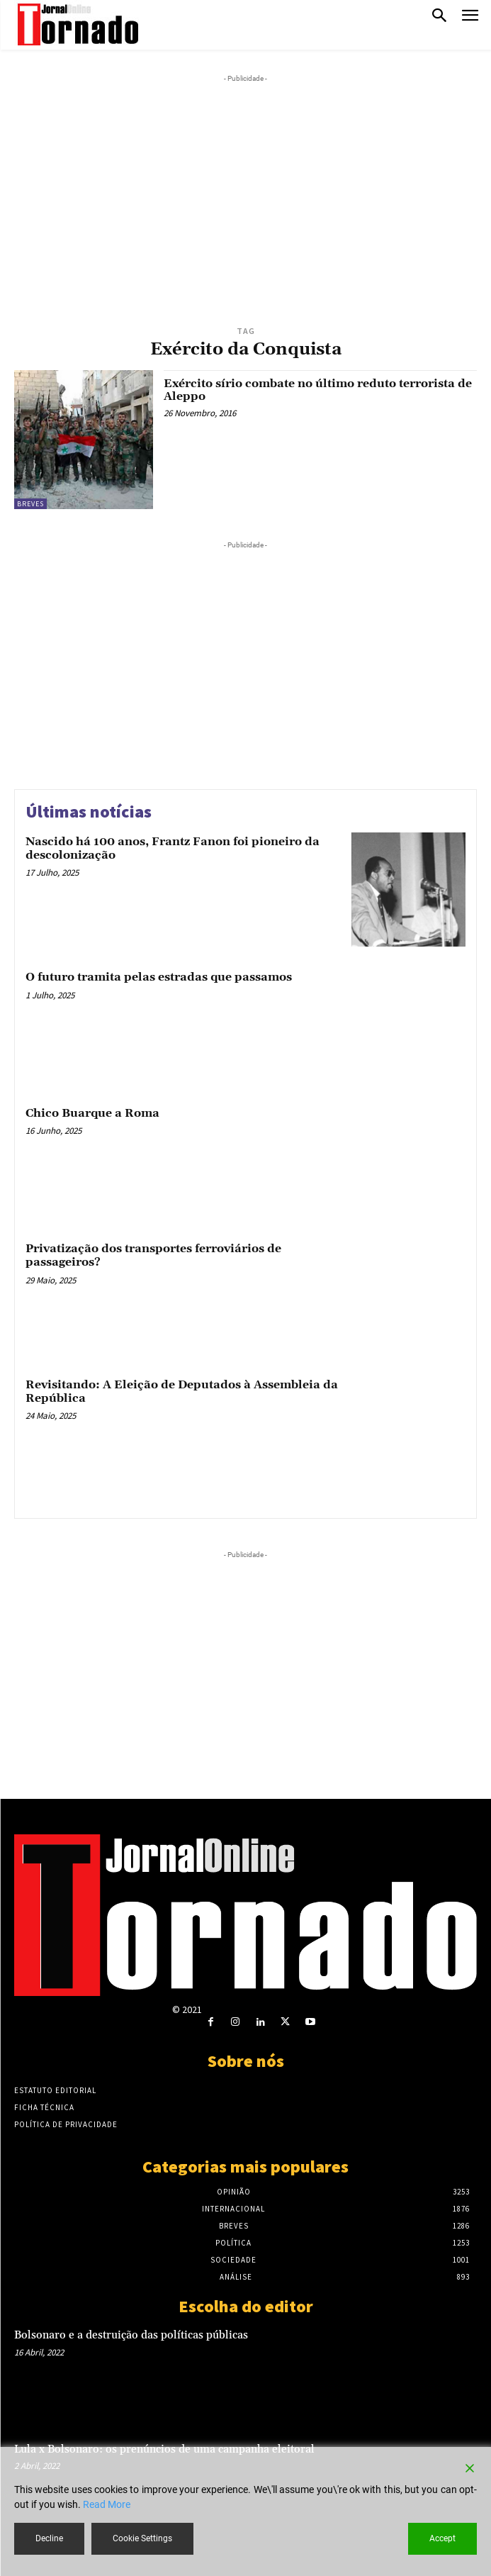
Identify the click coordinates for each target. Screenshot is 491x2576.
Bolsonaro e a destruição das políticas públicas (131, 2335)
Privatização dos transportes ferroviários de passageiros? (153, 1255)
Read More (106, 2504)
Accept (442, 2538)
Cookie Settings (142, 2538)
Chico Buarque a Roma (92, 1113)
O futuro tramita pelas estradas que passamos (159, 977)
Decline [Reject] (49, 2538)
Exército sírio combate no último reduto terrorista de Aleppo (318, 390)
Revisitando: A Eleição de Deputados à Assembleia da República (182, 1391)
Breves (30, 503)
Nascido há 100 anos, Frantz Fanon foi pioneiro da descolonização (173, 848)
